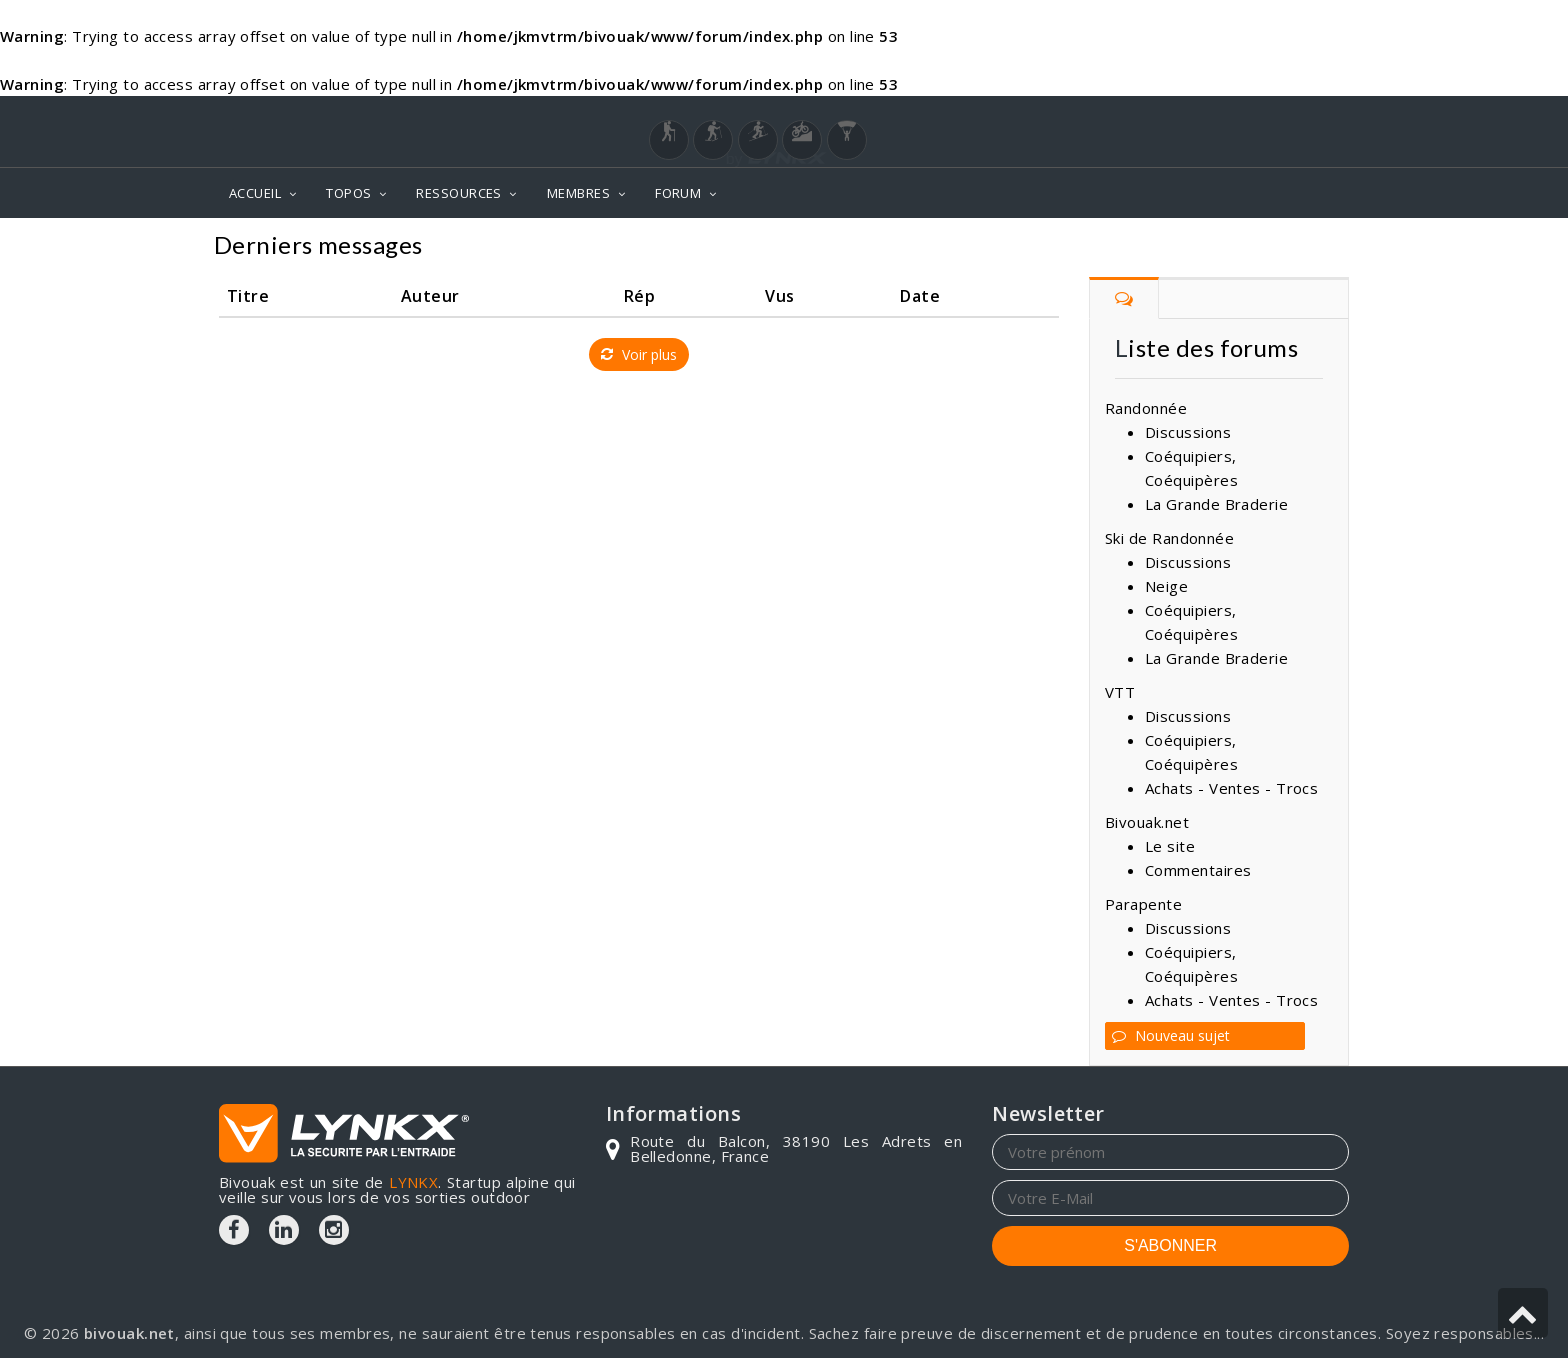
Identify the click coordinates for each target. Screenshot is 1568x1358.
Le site (1170, 846)
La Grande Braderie (1216, 504)
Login (1250, 115)
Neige (1166, 586)
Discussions (1188, 432)
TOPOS (348, 193)
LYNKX (413, 1182)
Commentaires (1198, 870)
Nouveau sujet (1171, 1035)
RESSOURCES (459, 193)
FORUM (678, 193)
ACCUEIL (255, 193)
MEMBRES (578, 193)
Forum (1316, 247)
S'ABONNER (1170, 1245)
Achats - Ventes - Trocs (1231, 788)
